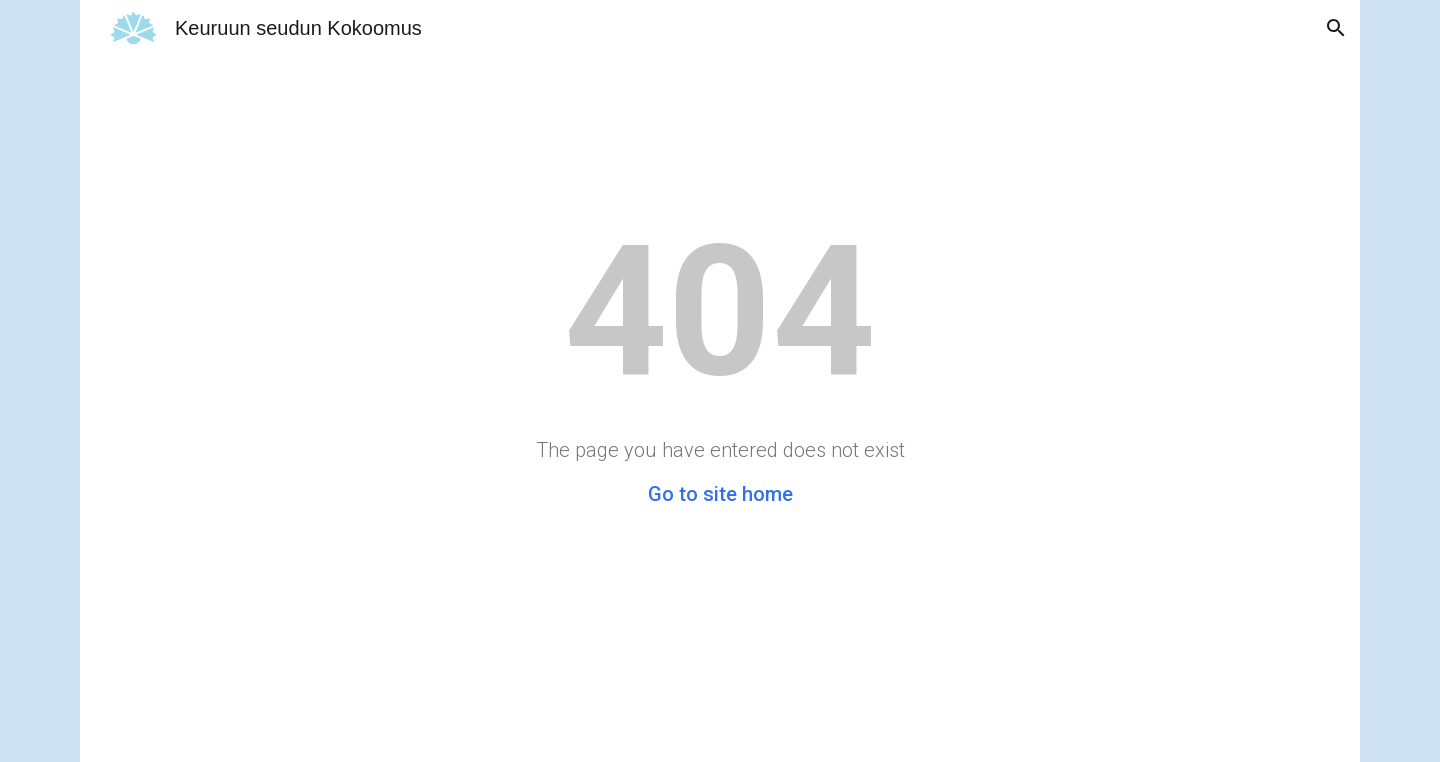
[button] (1336, 28)
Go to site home (720, 494)
